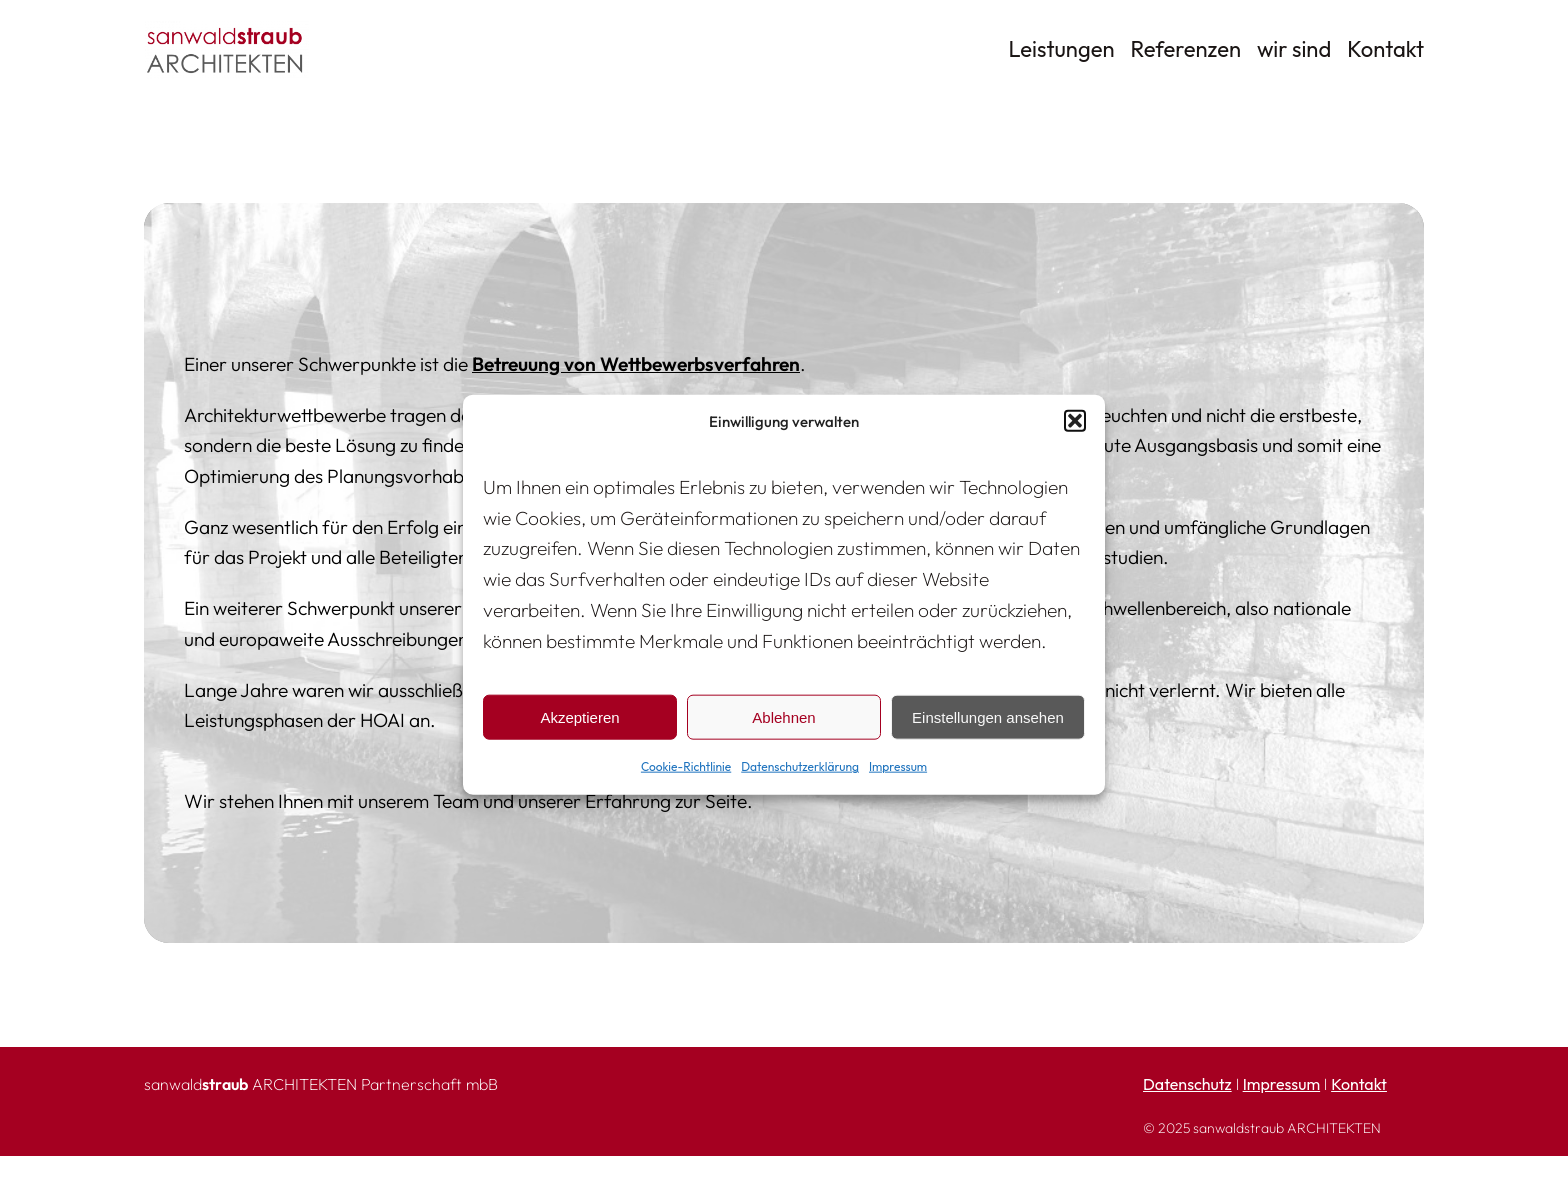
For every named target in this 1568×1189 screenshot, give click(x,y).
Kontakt (1359, 1084)
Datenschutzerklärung (800, 766)
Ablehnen (783, 717)
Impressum (898, 766)
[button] (1075, 421)
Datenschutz (1187, 1084)
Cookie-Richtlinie (686, 766)
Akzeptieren (579, 717)
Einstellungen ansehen (988, 717)
